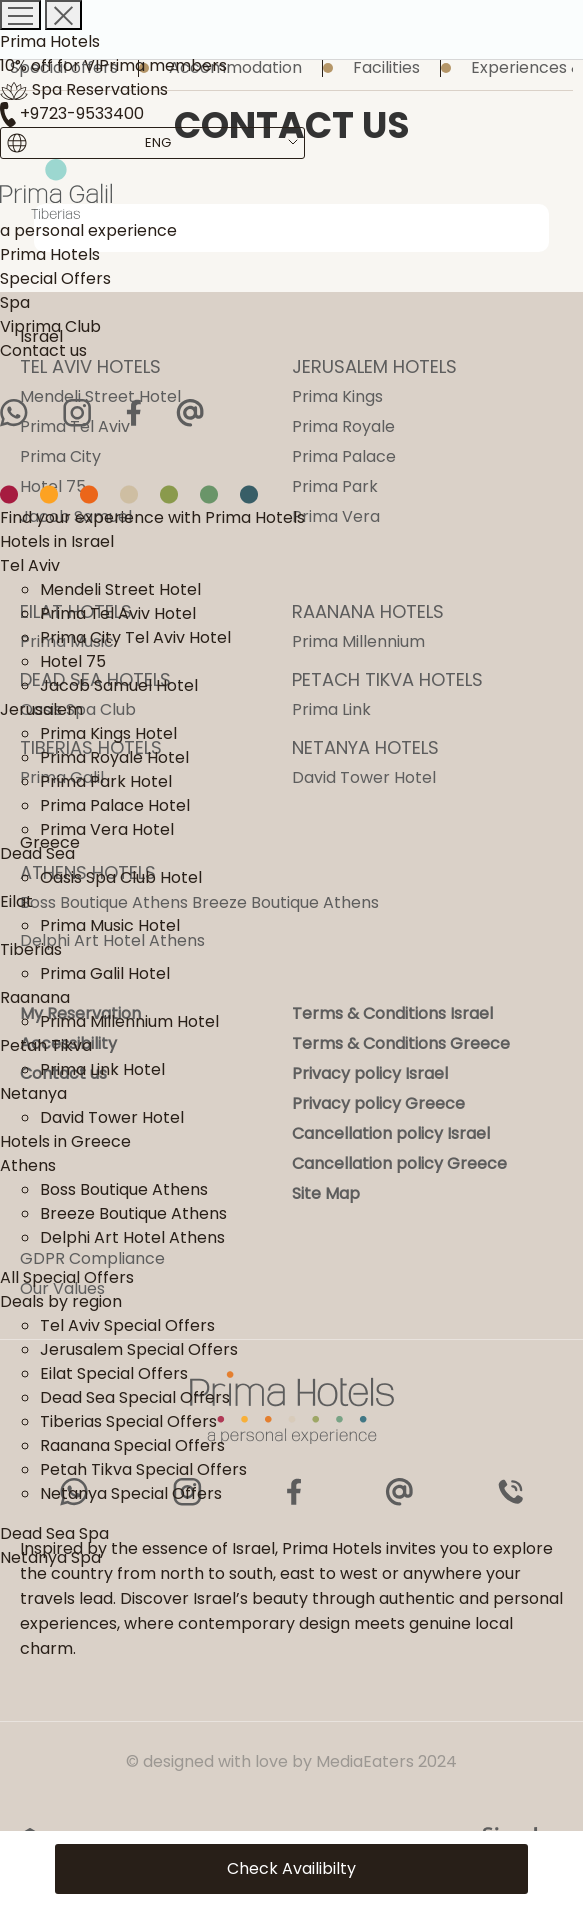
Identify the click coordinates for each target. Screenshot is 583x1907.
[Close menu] (63, 15)
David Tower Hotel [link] (112, 1117)
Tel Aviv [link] (30, 565)
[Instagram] (77, 413)
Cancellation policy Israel (391, 1133)
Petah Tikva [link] (46, 1045)
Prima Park (335, 486)
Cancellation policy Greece (399, 1163)
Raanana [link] (35, 997)
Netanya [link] (33, 1093)
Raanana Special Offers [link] (132, 1445)
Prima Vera (336, 516)
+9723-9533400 (72, 113)
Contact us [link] (43, 350)
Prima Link (331, 709)
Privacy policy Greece (378, 1103)
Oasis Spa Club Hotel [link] (121, 877)
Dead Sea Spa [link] (54, 1533)
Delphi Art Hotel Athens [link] (132, 1237)
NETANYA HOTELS (365, 747)
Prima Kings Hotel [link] (108, 733)
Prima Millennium (358, 641)
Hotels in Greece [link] (65, 1141)
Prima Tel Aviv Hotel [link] (118, 613)
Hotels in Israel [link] (57, 541)
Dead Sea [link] (37, 853)
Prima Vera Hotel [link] (107, 829)
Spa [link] (15, 302)
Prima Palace (344, 456)
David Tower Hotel (364, 777)
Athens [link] (28, 1165)
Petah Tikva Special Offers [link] (143, 1469)
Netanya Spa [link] (50, 1557)
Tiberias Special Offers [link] (128, 1421)
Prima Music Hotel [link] (110, 925)
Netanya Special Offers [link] (131, 1493)
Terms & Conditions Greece (401, 1043)
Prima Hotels (50, 41)
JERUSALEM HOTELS (374, 366)
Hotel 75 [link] (73, 661)
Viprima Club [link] (50, 326)
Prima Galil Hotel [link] (105, 973)
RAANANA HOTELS (368, 611)
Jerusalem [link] (41, 709)
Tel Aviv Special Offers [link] (127, 1325)
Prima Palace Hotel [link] (115, 805)
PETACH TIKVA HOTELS (387, 679)
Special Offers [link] (55, 278)
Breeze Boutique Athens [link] (133, 1213)
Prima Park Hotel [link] (106, 781)
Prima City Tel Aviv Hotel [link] (135, 637)
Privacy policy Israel (370, 1073)
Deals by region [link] (61, 1301)
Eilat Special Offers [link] (114, 1373)
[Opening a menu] (20, 15)
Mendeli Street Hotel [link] (120, 589)
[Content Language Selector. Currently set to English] (157, 143)
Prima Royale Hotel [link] (114, 757)
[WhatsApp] (14, 413)
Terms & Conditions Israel (392, 1013)
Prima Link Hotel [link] (102, 1069)
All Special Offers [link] (67, 1277)
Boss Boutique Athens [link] (124, 1189)
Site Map (326, 1193)
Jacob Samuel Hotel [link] (119, 685)
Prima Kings (337, 396)
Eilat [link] (16, 901)
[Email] (190, 413)
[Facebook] (133, 413)
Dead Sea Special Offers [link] (135, 1397)
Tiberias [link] (31, 949)
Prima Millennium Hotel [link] (129, 1021)
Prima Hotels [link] (50, 254)
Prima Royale (343, 426)
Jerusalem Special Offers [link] (139, 1349)
